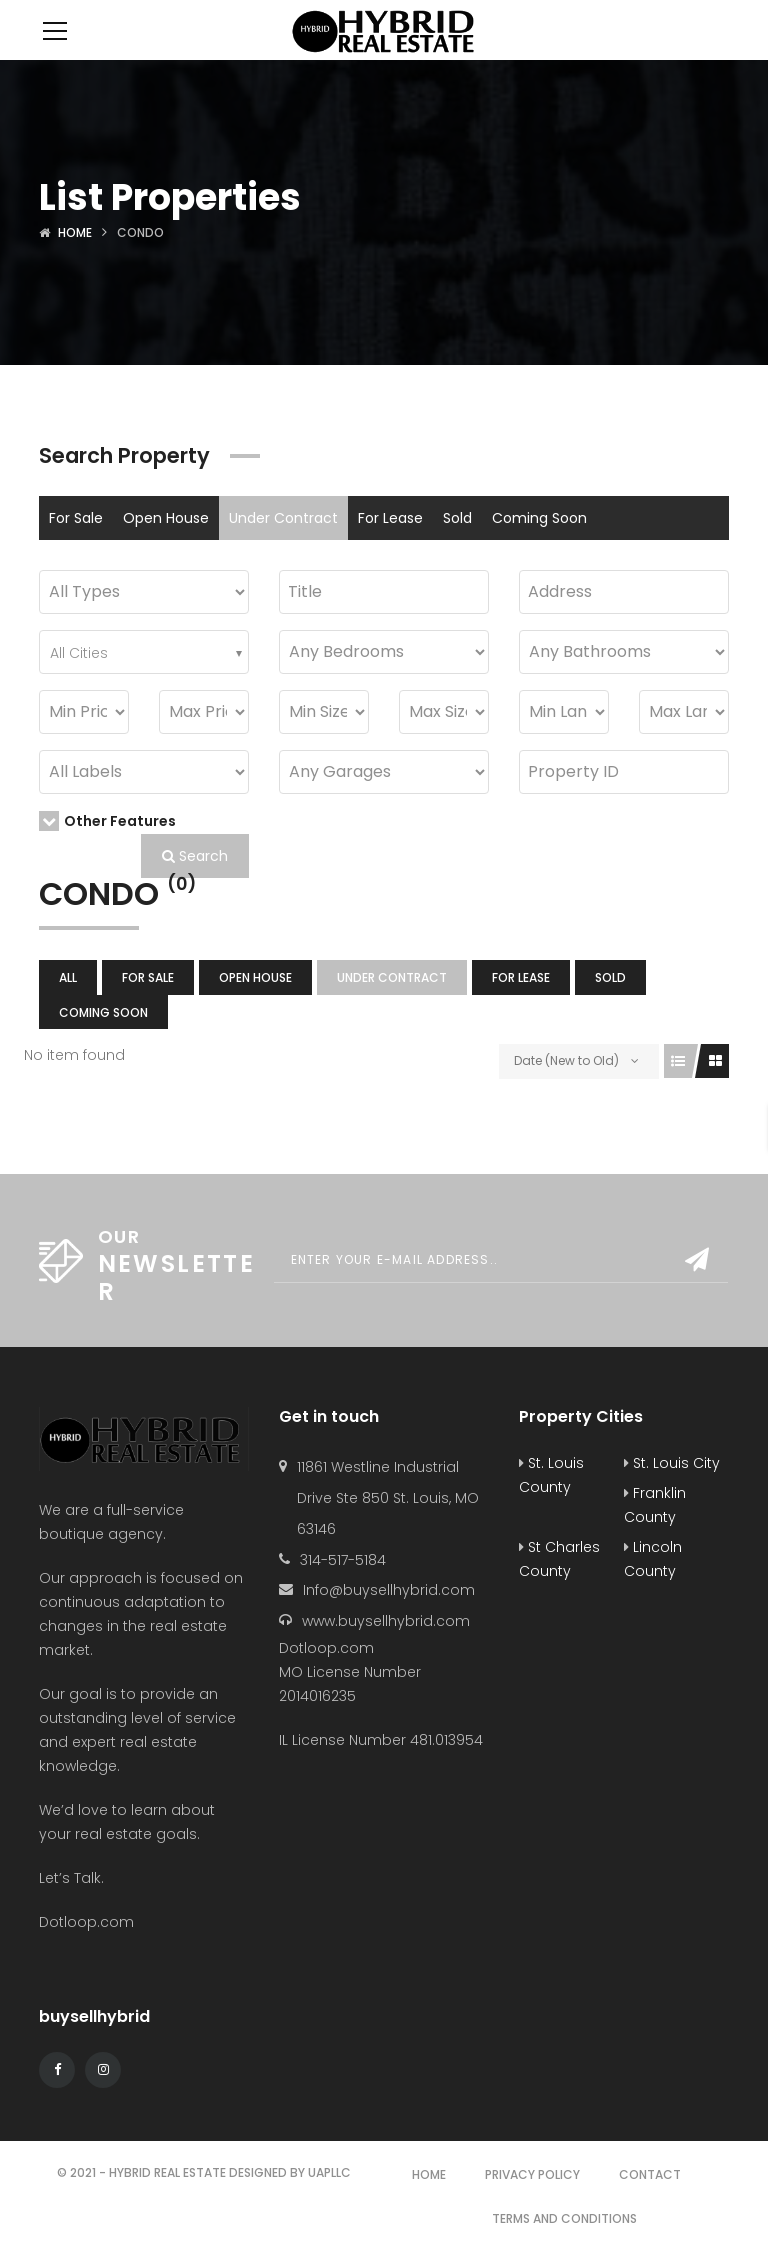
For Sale (76, 518)
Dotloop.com (88, 1922)
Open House (166, 518)
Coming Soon (539, 518)
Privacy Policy (532, 2174)
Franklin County (655, 1505)
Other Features (107, 821)
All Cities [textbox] (79, 653)
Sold (457, 518)
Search (195, 856)
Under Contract (283, 518)
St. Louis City (672, 1463)
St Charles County (559, 1559)
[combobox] (144, 652)
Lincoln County (653, 1559)
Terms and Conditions (564, 2218)
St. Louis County (551, 1475)
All (68, 977)
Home (75, 232)
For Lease (390, 518)
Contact (650, 2174)
